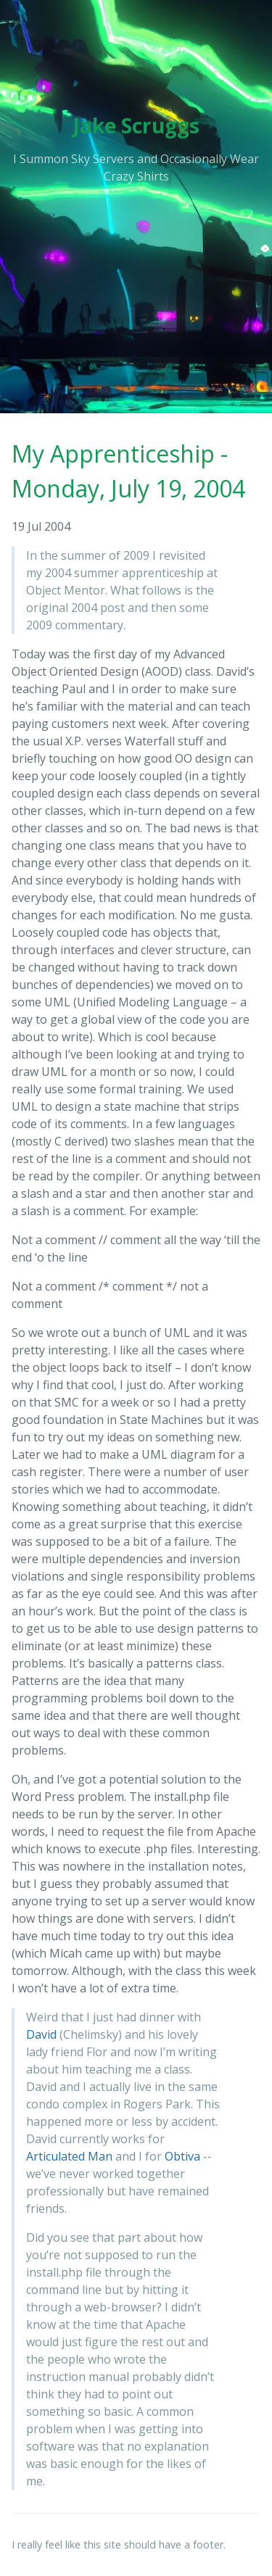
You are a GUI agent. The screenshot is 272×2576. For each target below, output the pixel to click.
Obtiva (182, 2156)
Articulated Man (69, 2156)
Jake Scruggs (136, 125)
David (41, 2034)
